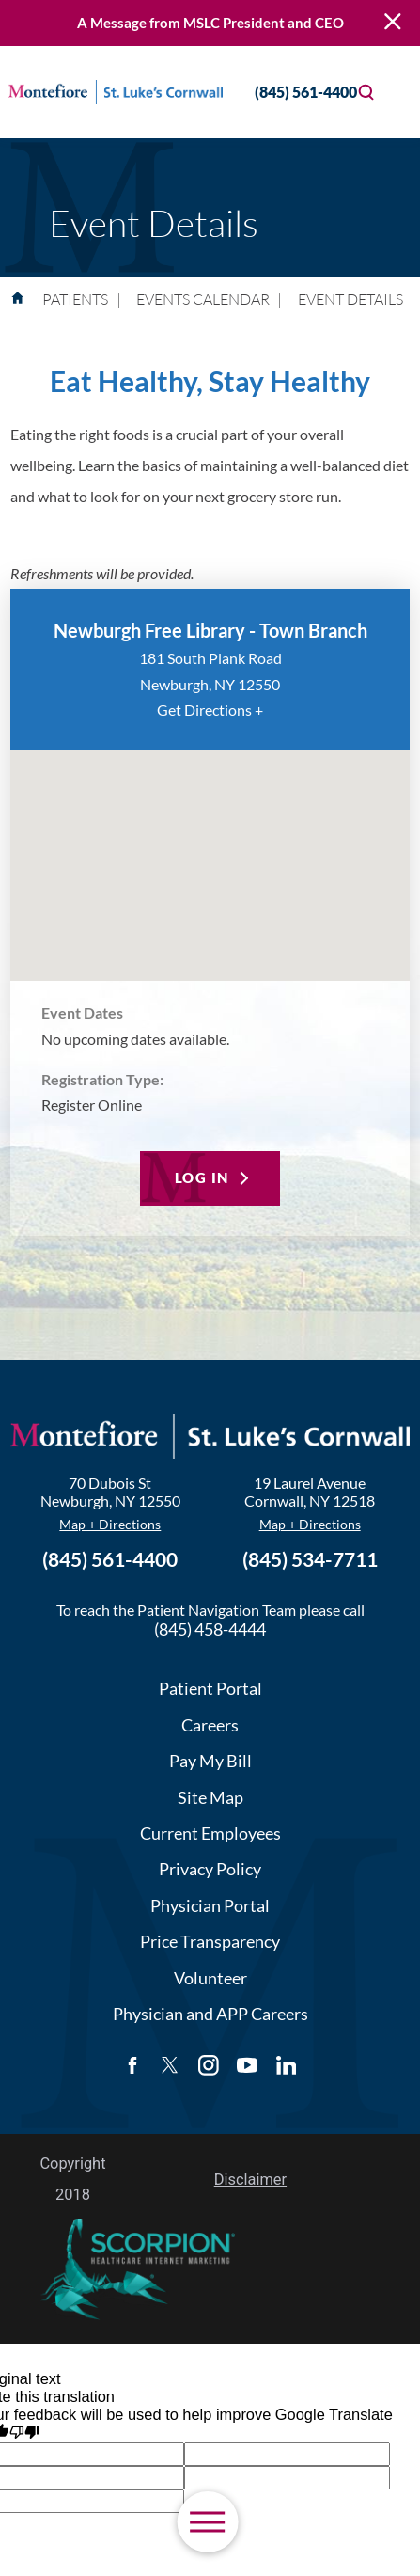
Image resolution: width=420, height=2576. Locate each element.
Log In (202, 1177)
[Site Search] (366, 92)
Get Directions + (210, 710)
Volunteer (210, 1978)
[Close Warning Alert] (392, 22)
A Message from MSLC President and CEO (210, 23)
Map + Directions (110, 1524)
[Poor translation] (24, 2433)
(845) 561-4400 (289, 92)
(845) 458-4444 (210, 1629)
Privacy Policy (210, 1868)
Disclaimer (250, 2180)
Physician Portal (210, 1905)
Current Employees (210, 1833)
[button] (208, 2522)
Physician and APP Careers (210, 2013)
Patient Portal (210, 1688)
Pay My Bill (210, 1760)
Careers (210, 1725)
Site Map (210, 1797)
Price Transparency (210, 1941)
